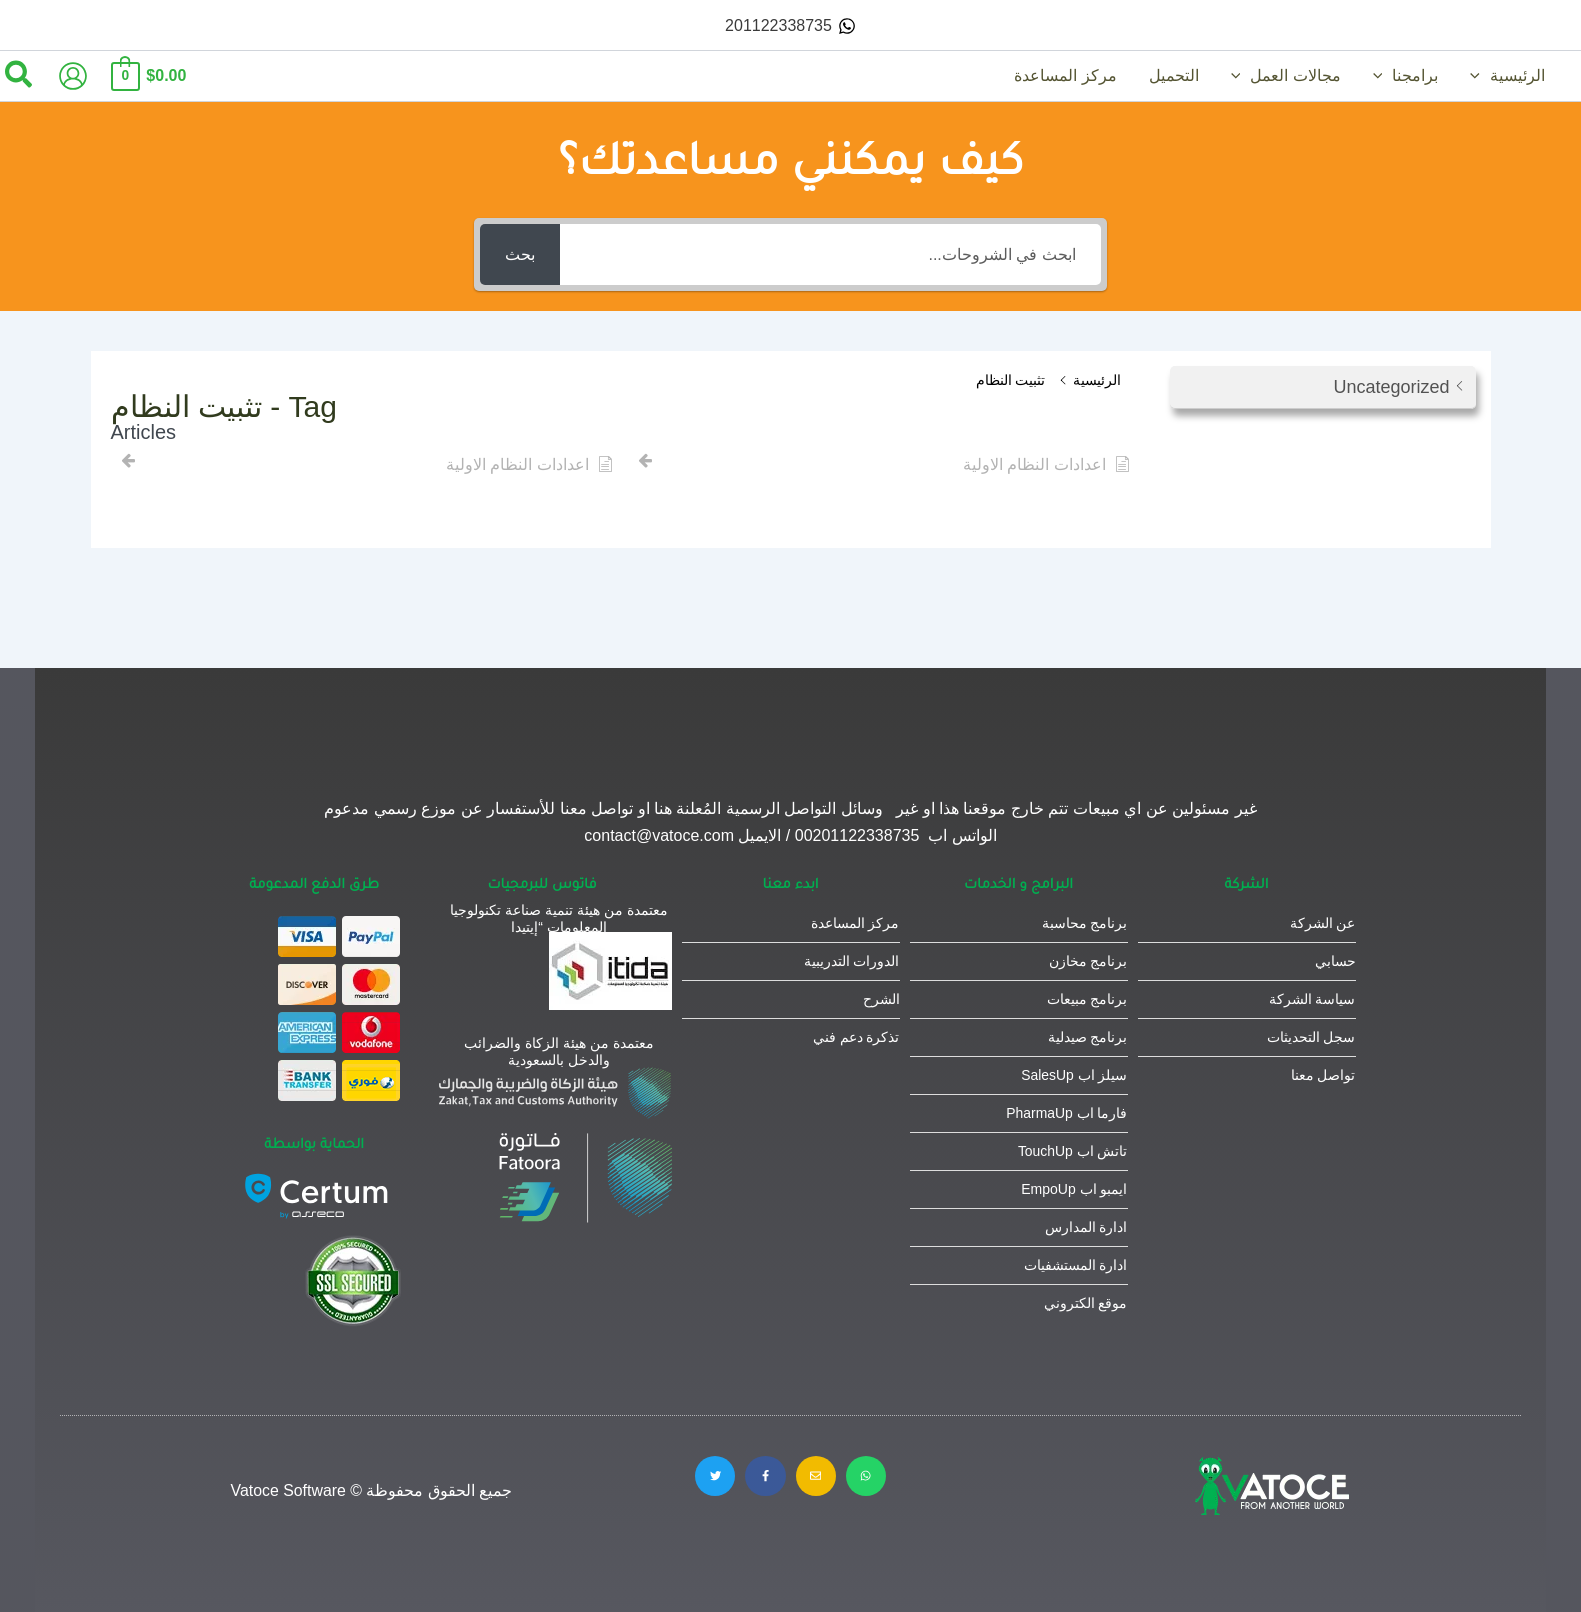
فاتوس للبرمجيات (542, 882)
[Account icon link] (73, 76)
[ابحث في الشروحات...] (830, 254)
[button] (1480, 76)
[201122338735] (791, 26)
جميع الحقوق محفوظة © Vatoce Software (372, 1490)
